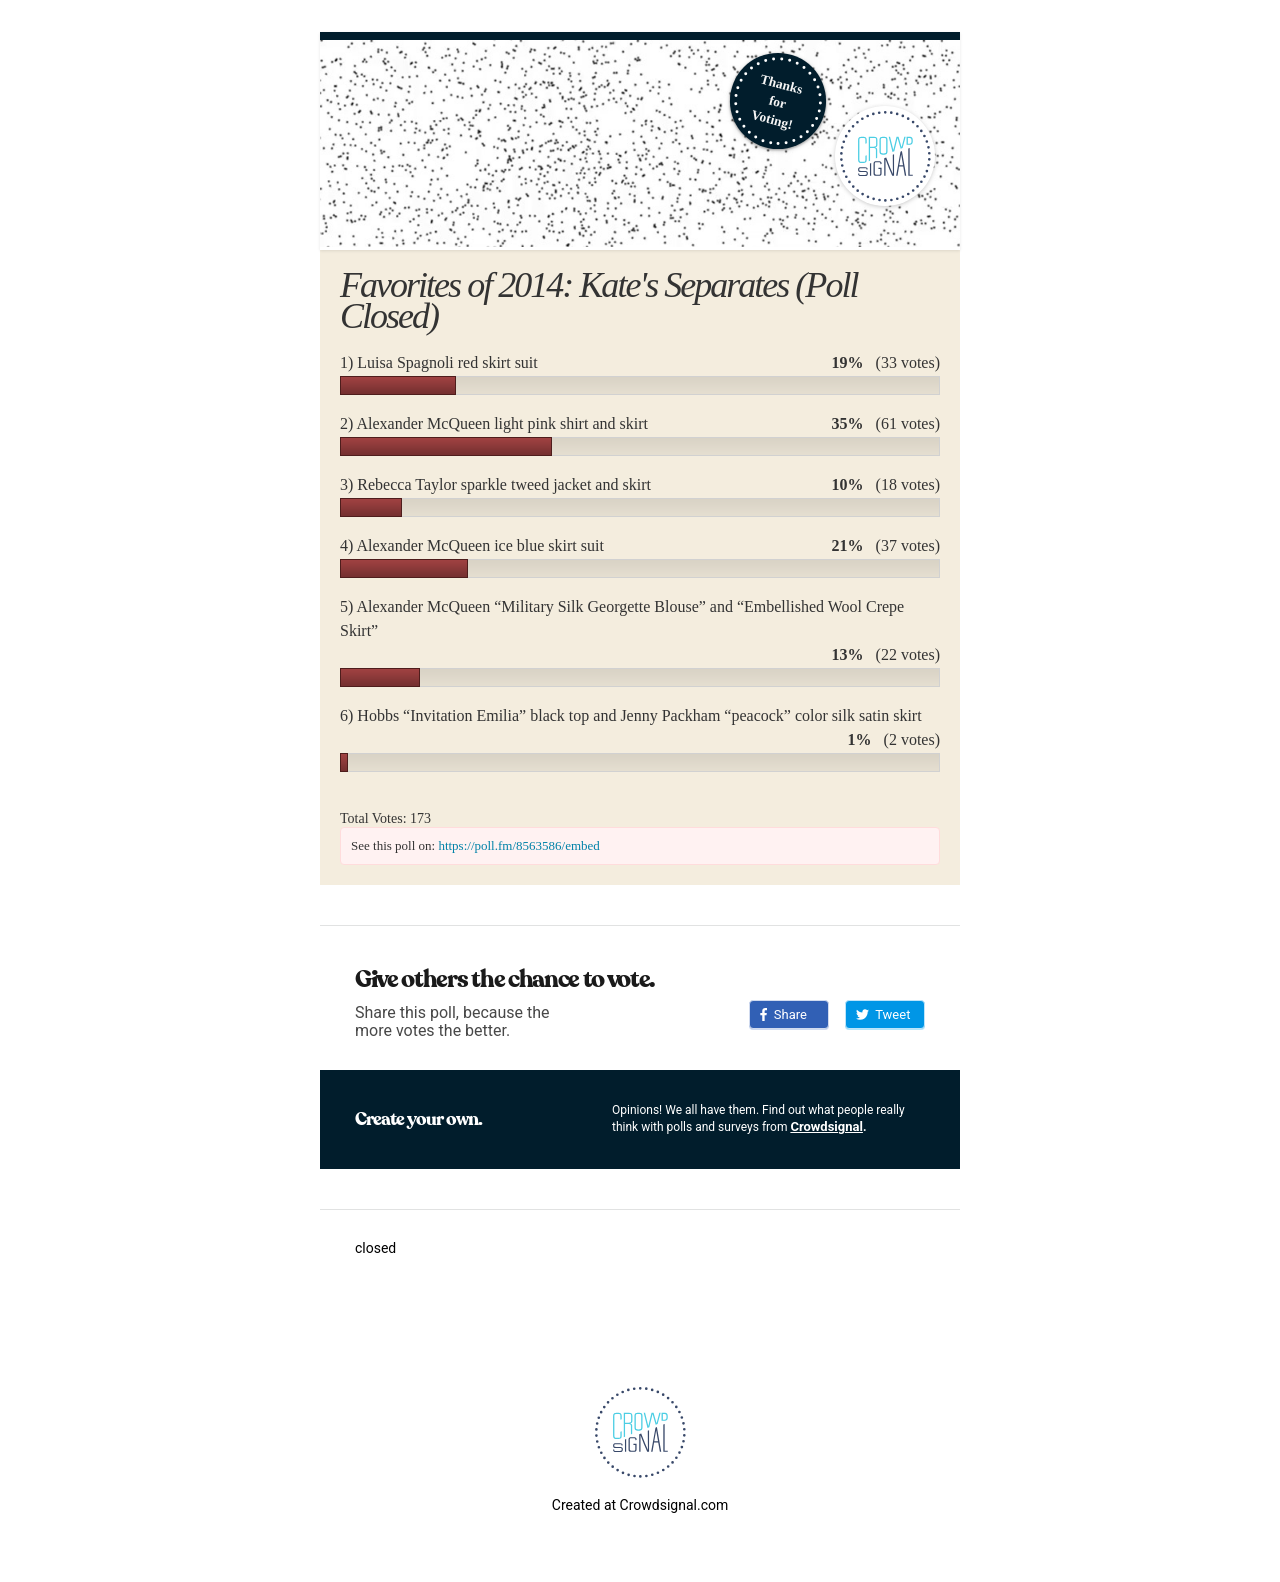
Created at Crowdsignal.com (640, 1505)
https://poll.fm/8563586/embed (518, 845)
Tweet (883, 1014)
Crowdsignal (826, 1126)
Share (783, 1014)
